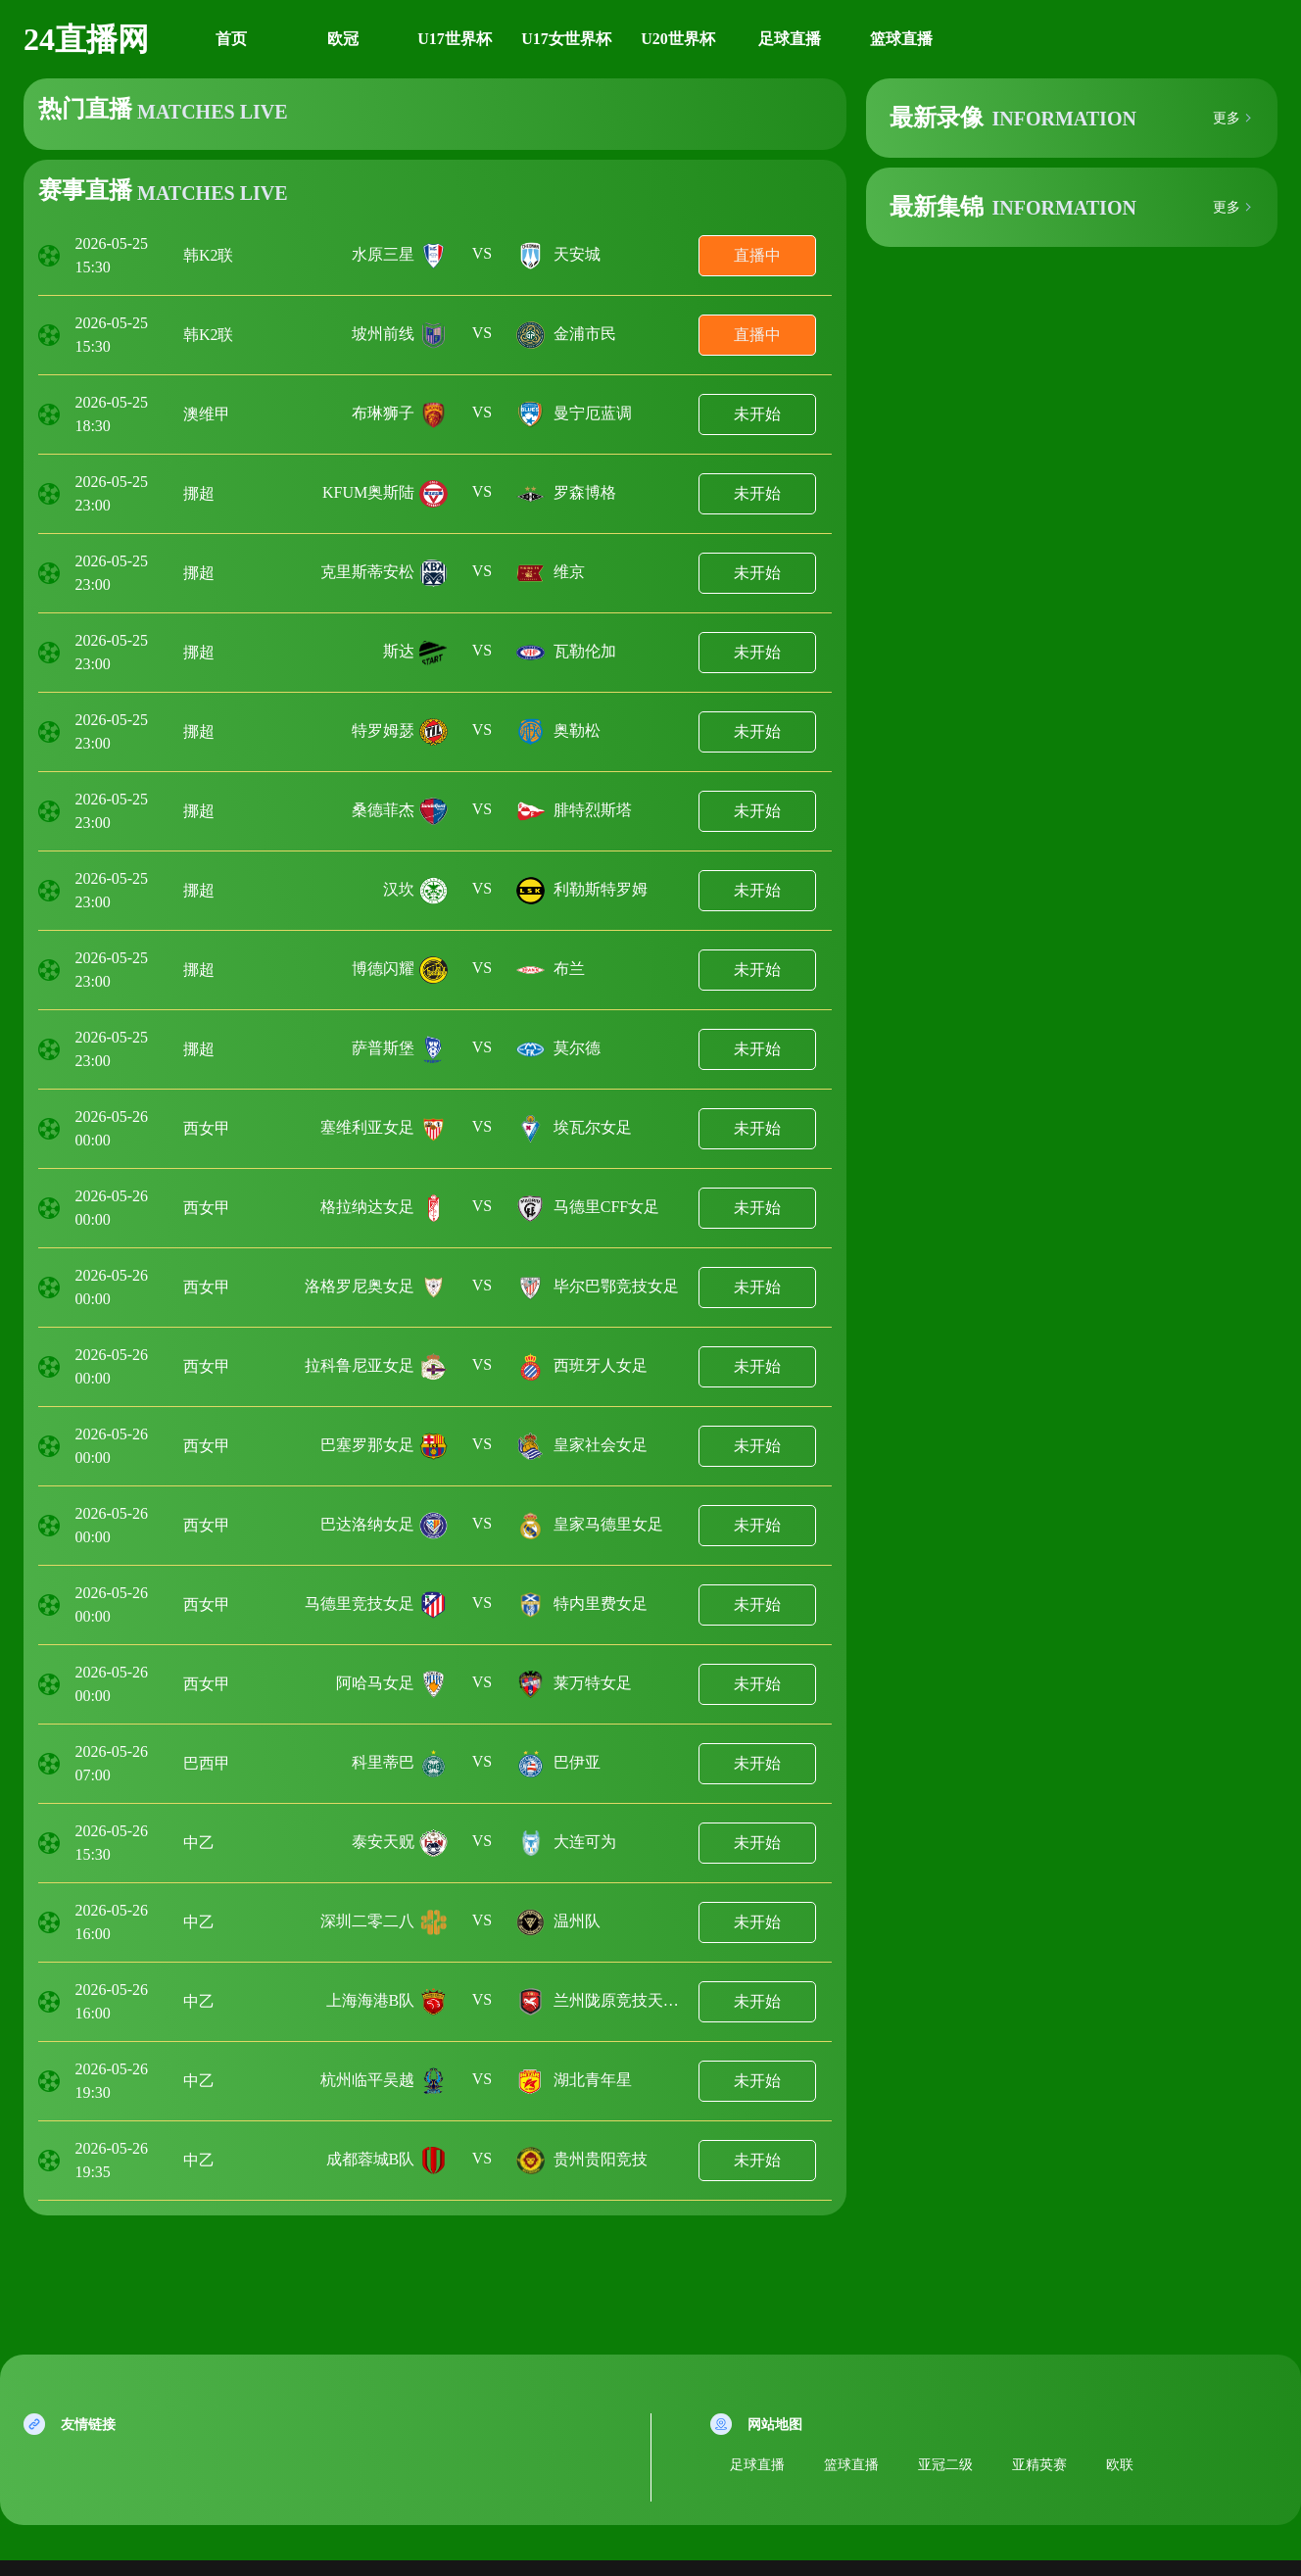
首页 (231, 38)
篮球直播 (901, 38)
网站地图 (774, 2424)
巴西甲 (206, 1763)
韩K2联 (208, 255)
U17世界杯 (454, 38)
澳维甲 (206, 414)
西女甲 (206, 1128)
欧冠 (343, 38)
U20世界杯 (678, 38)
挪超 (199, 493)
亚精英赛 (1039, 2464)
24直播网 (86, 39)
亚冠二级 (945, 2464)
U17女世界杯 (566, 38)
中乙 (199, 1842)
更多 (1226, 118)
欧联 (1119, 2464)
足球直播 (789, 38)
